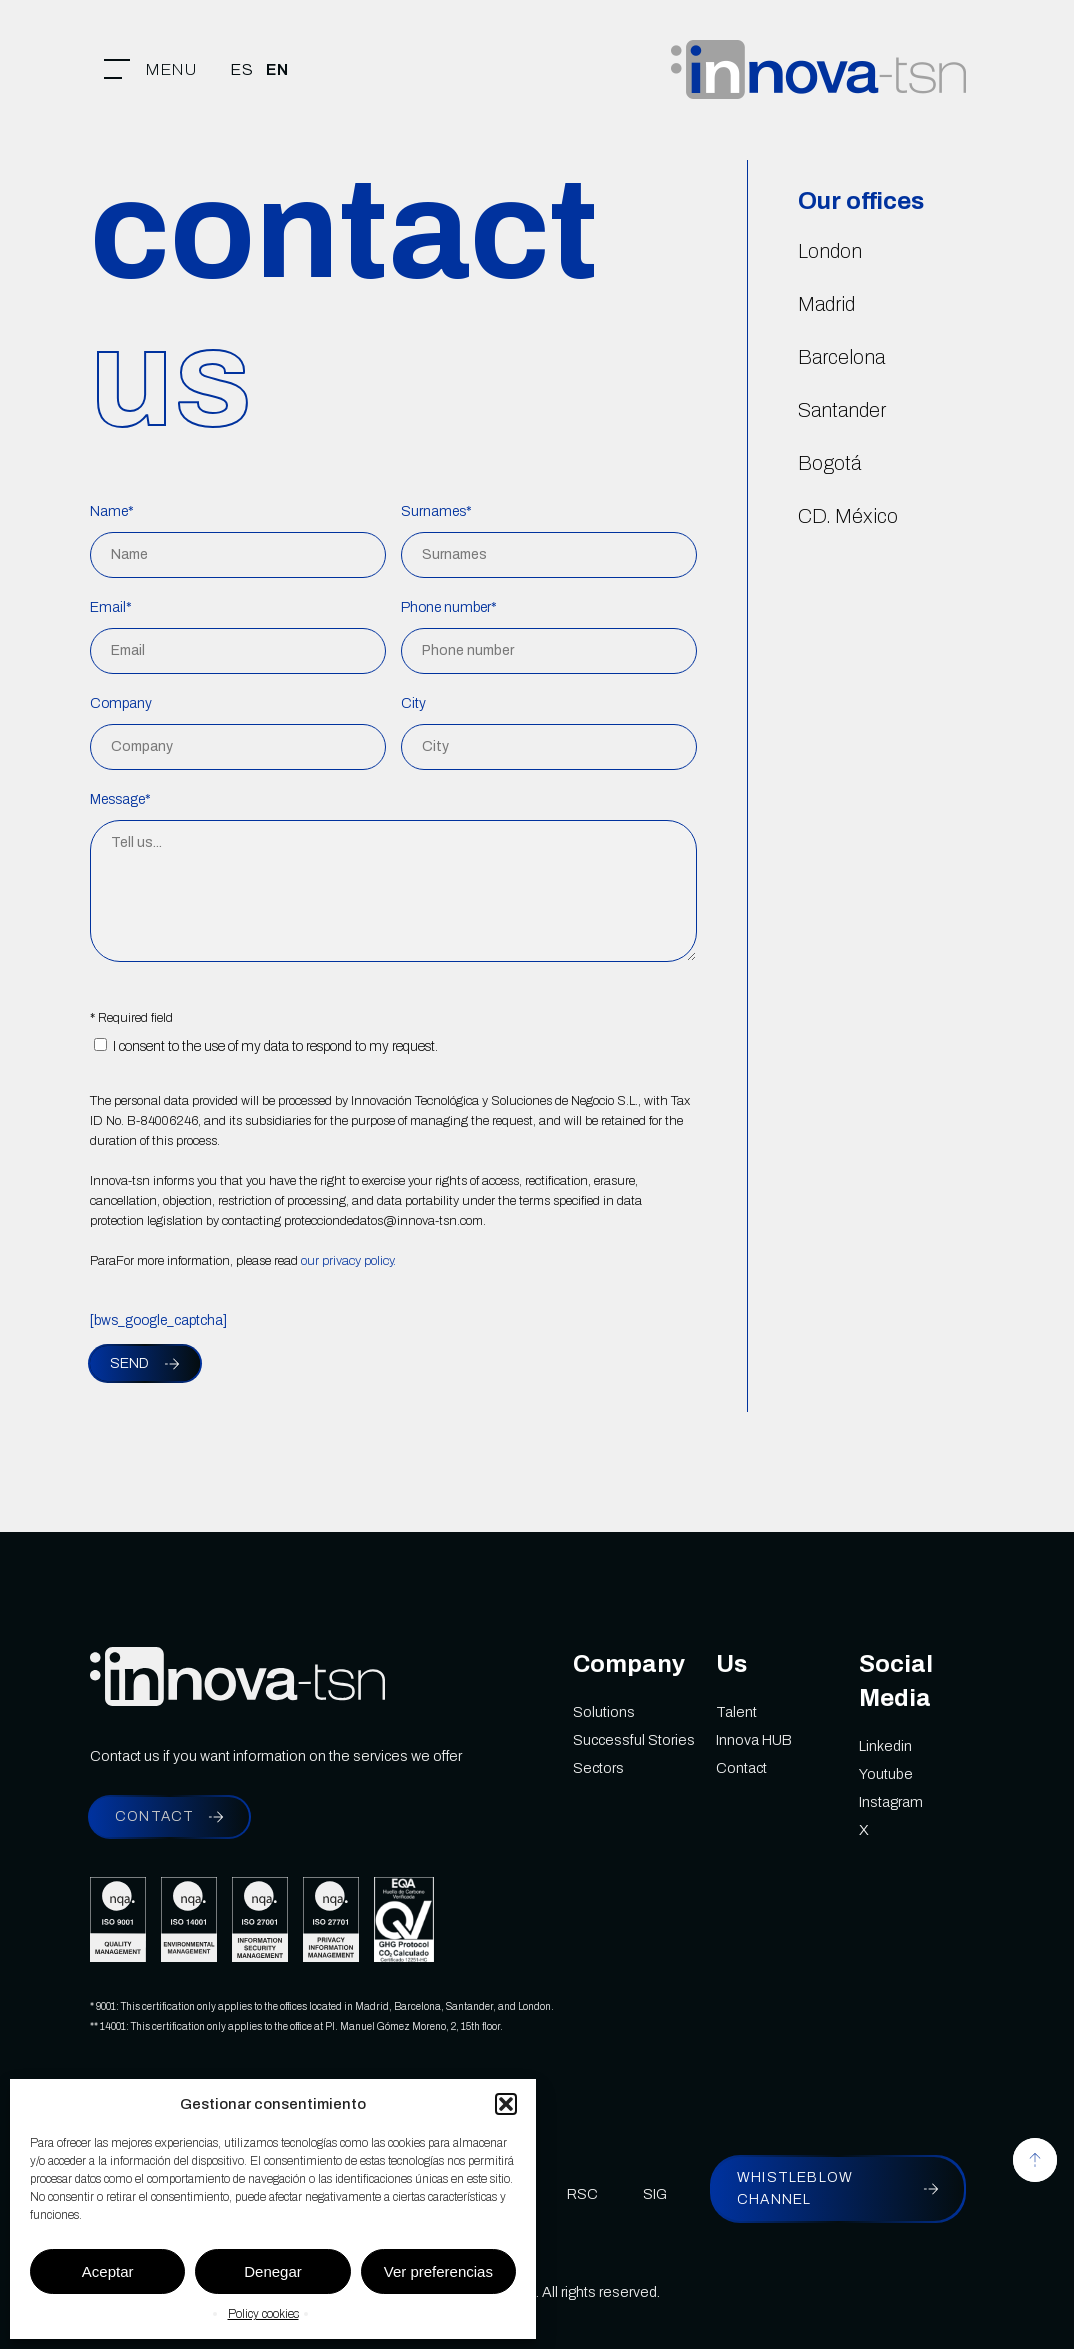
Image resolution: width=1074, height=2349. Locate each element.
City (413, 703)
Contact (741, 1768)
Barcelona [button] (841, 357)
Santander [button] (842, 410)
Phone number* (449, 607)
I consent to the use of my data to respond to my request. (266, 1046)
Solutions (604, 1712)
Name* (112, 511)
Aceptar (108, 2271)
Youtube (886, 1774)
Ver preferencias (438, 2271)
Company (121, 703)
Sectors (598, 1768)
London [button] (830, 251)
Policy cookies (263, 2314)
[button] (506, 2104)
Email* (111, 607)
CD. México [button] (848, 516)
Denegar (273, 2271)
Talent (736, 1712)
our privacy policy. (348, 1261)
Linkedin (885, 1746)
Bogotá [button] (829, 463)
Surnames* (436, 511)
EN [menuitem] (277, 69)
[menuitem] (242, 69)
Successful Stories (634, 1740)
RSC (582, 2194)
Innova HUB (754, 1740)
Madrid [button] (826, 304)
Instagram (891, 1802)
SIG (655, 2194)
